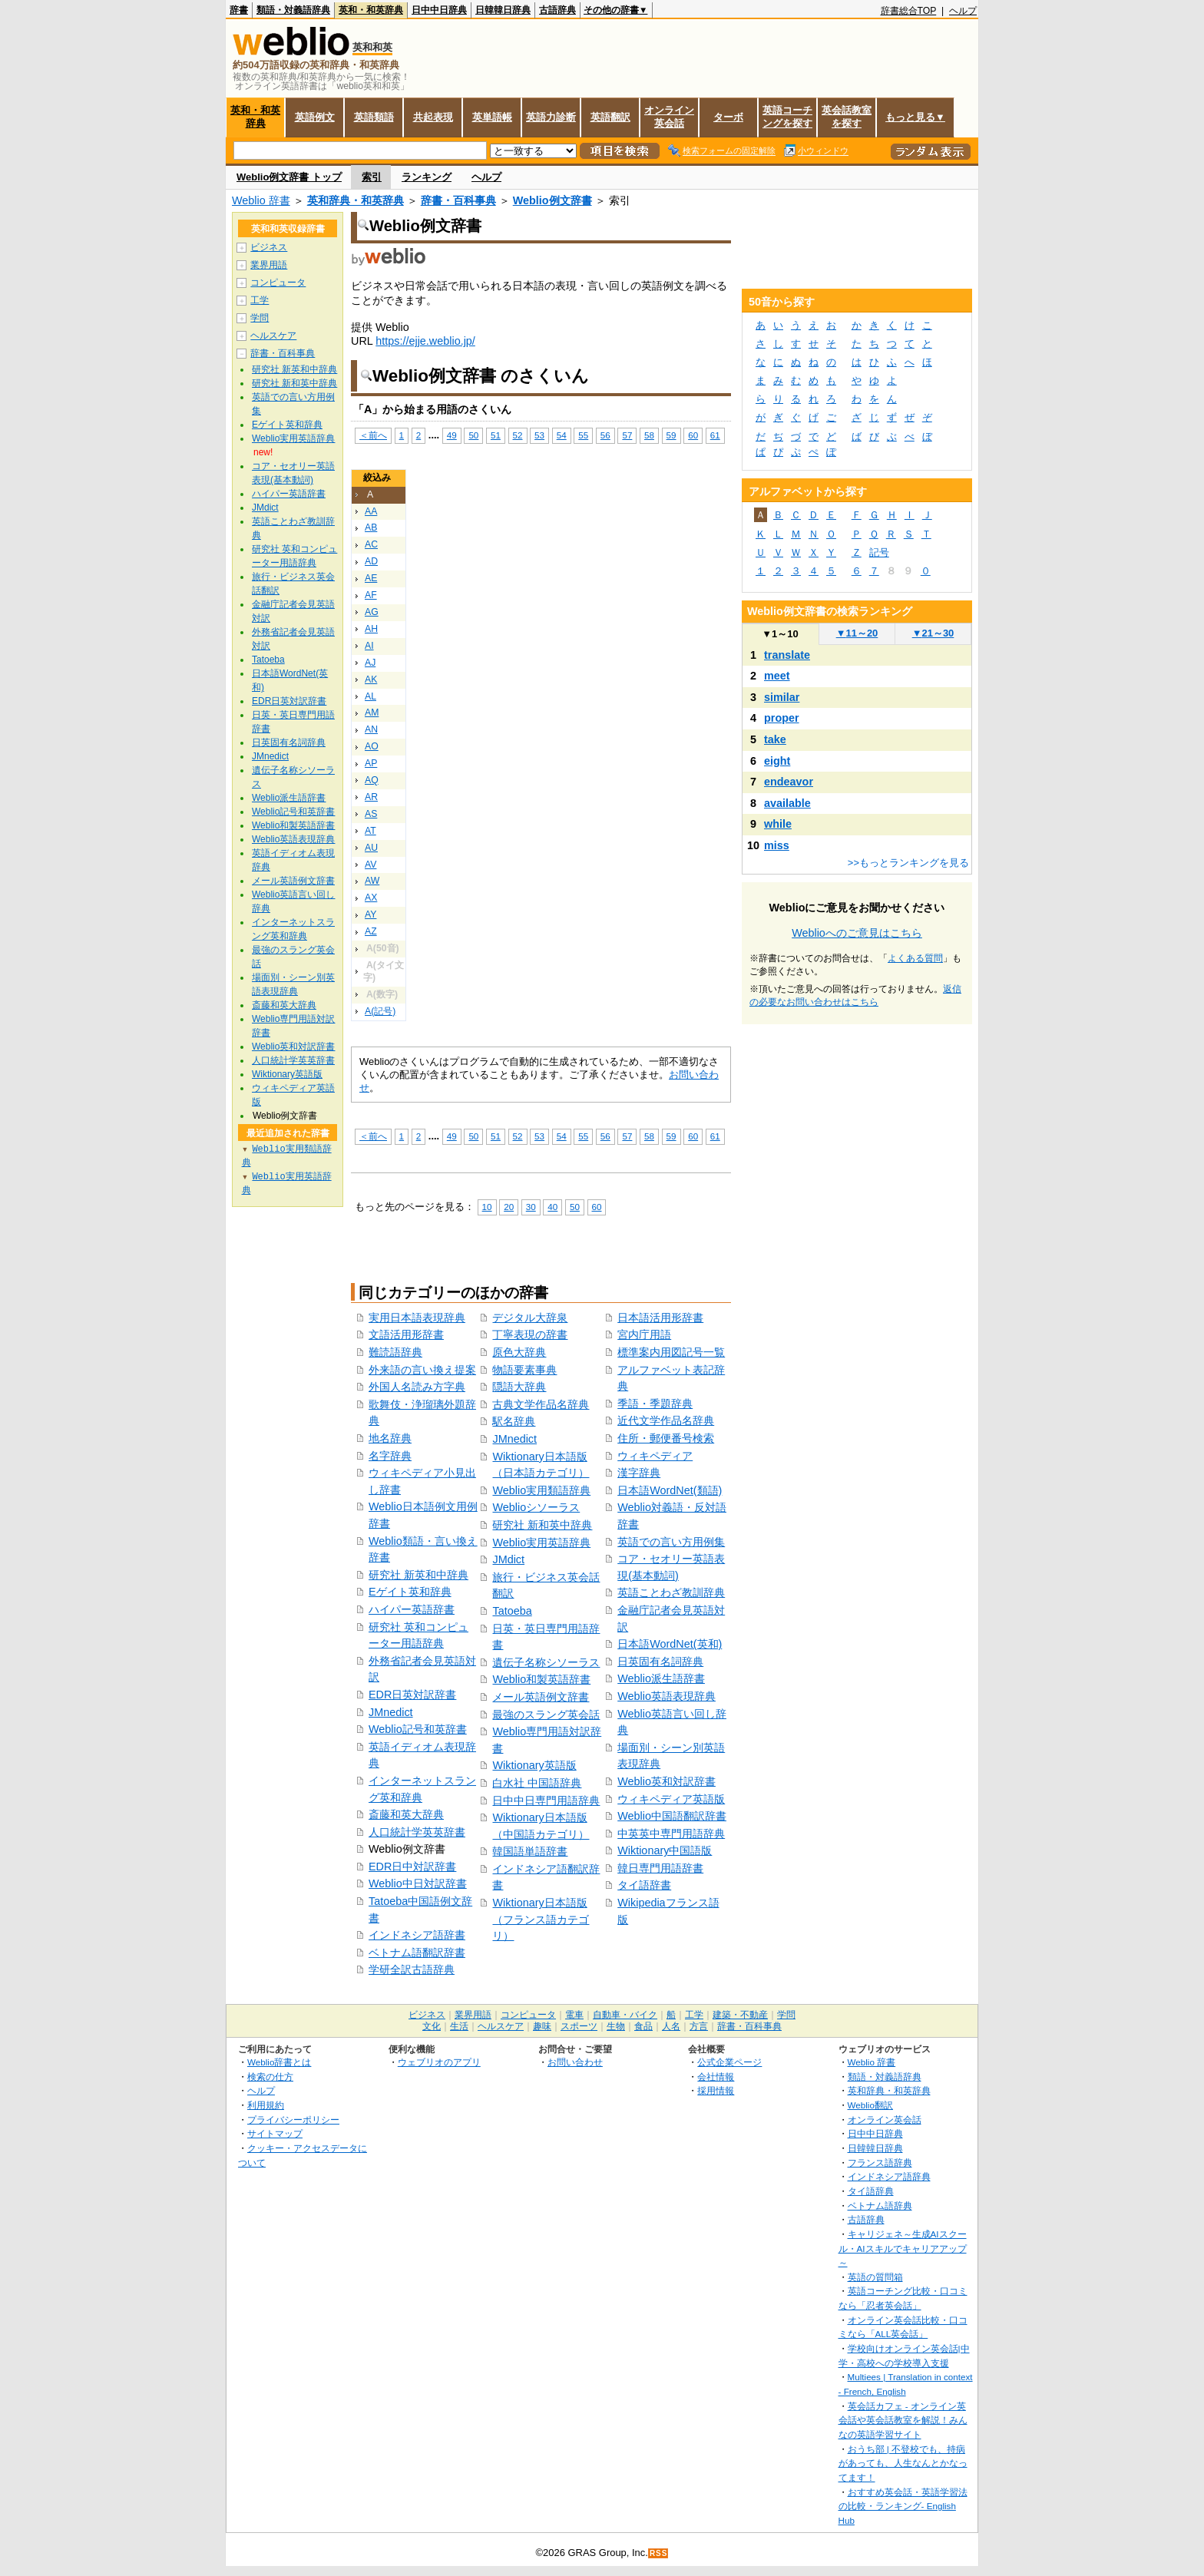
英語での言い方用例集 (671, 1542)
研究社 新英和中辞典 (418, 1575)
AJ (370, 662)
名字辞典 (390, 1456)
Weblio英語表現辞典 (666, 1696)
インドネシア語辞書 (417, 1935)
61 (715, 435)
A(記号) (380, 1011)
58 (649, 435)
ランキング (427, 177)
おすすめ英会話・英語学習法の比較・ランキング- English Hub (903, 2506)
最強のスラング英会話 (546, 1714)
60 (693, 435)
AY (370, 914)
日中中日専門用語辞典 (546, 1800)
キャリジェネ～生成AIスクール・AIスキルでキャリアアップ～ (902, 2248)
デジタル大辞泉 (529, 1317)
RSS (659, 2553)
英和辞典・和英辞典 (355, 200)
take (775, 739)
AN (371, 729)
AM (372, 712)
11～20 (857, 633)
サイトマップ (275, 2133)
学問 (259, 317)
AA (371, 511)
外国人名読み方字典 (417, 1387)
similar (781, 697)
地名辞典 (390, 1438)
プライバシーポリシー (293, 2120)
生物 (616, 2026)
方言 (699, 2026)
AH (371, 628)
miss (776, 845)
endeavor (788, 781)
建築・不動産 (740, 2014)
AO (372, 746)
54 (562, 435)
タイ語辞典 (871, 2191)
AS (371, 814)
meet (777, 676)
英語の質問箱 (875, 2277)
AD (371, 561)
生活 (459, 2026)
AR (371, 797)
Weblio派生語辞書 (661, 1678)
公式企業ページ (729, 2062)
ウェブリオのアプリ (439, 2062)
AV (370, 864)
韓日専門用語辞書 (660, 1868)
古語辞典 (557, 10)
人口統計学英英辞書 (417, 1832)
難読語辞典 (395, 1352)
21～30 (933, 633)
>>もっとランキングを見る (908, 862)
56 (605, 435)
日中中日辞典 (439, 10)
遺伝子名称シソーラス (546, 1662)
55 (583, 435)
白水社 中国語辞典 (536, 1783)
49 (452, 435)
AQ (372, 780)
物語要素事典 (524, 1370)
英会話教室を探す (847, 116)
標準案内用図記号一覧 (671, 1352)
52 (518, 435)
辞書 (239, 10)
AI (369, 645)
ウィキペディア (655, 1456)
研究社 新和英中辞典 (542, 1525)
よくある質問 (915, 958)
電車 (574, 2014)
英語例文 (315, 117)
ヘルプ (963, 10)
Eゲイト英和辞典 (410, 1592)
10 (487, 1207)
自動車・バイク (625, 2014)
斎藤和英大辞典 (406, 1814)
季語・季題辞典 (655, 1403)
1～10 (780, 634)
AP (371, 763)
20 (509, 1207)
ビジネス (268, 247)
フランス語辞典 (880, 2163)
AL (370, 696)
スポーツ (579, 2026)
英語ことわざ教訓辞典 (671, 1592)
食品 (643, 2026)
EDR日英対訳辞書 (412, 1694)
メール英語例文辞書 (540, 1697)
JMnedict (391, 1712)
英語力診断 (551, 117)
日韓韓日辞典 (503, 10)
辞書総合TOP (909, 10)
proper (781, 718)
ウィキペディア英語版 (671, 1799)
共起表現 (433, 117)
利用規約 (265, 2105)
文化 (431, 2026)
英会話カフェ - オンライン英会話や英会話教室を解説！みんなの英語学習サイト (903, 2420)
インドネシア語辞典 (889, 2176)
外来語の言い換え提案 (422, 1370)
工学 (259, 300)
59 (671, 435)
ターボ (728, 117)
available (787, 803)
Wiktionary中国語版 (664, 1850)
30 (531, 1207)
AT (370, 830)
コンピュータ (278, 282)
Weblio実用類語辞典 (541, 1490)
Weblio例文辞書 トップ (289, 177)
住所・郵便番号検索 (665, 1438)
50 (473, 435)
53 (539, 435)
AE (371, 578)
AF (371, 595)
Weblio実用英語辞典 (541, 1542)
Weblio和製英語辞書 (541, 1679)
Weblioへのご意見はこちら (857, 933)
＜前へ (373, 435)
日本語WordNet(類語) (669, 1490)
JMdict (508, 1559)
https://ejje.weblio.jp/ (425, 341)
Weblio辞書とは (279, 2062)
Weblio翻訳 (870, 2105)
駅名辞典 (513, 1421)
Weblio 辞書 (261, 200)
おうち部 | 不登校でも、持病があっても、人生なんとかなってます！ (903, 2463)
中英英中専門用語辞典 (671, 1833)
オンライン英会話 (669, 116)
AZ (371, 931)
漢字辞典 (638, 1473)
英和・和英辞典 (371, 10)
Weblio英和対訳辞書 (666, 1781)
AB (371, 527)
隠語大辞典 (519, 1387)
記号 (879, 552)
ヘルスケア (273, 335)
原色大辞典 (519, 1352)
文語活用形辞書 (406, 1334)
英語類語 (374, 117)
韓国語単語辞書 (529, 1851)
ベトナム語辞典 (880, 2206)
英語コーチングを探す (787, 116)
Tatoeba (511, 1611)
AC (371, 544)
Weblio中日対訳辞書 (418, 1883)
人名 (671, 2026)
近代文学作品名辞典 (665, 1420)
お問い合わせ (575, 2062)
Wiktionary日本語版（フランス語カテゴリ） (540, 1919)
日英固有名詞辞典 (660, 1661)
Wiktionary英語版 (534, 1765)
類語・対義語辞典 (293, 10)
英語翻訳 (610, 117)
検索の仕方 (270, 2077)
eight (777, 761)
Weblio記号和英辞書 (418, 1729)
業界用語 (268, 265)
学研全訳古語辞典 (412, 1969)
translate (787, 655)
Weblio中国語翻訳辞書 (671, 1816)
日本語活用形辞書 (660, 1317)
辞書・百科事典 (458, 200)
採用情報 (715, 2090)
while (778, 824)
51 (496, 435)
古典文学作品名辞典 (540, 1404)
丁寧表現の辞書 (529, 1334)
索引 (372, 177)
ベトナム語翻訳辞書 (417, 1952)
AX (371, 897)
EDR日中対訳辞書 (412, 1866)
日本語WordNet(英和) (669, 1644)
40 (552, 1207)
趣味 (542, 2026)
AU (371, 847)
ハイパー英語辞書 (412, 1609)
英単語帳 (492, 117)
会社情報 (715, 2077)
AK (371, 679)
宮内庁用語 (644, 1334)
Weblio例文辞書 (552, 200)
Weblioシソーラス (536, 1507)
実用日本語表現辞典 (417, 1317)
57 (627, 435)
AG (372, 612)
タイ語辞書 (644, 1885)
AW (372, 880)
